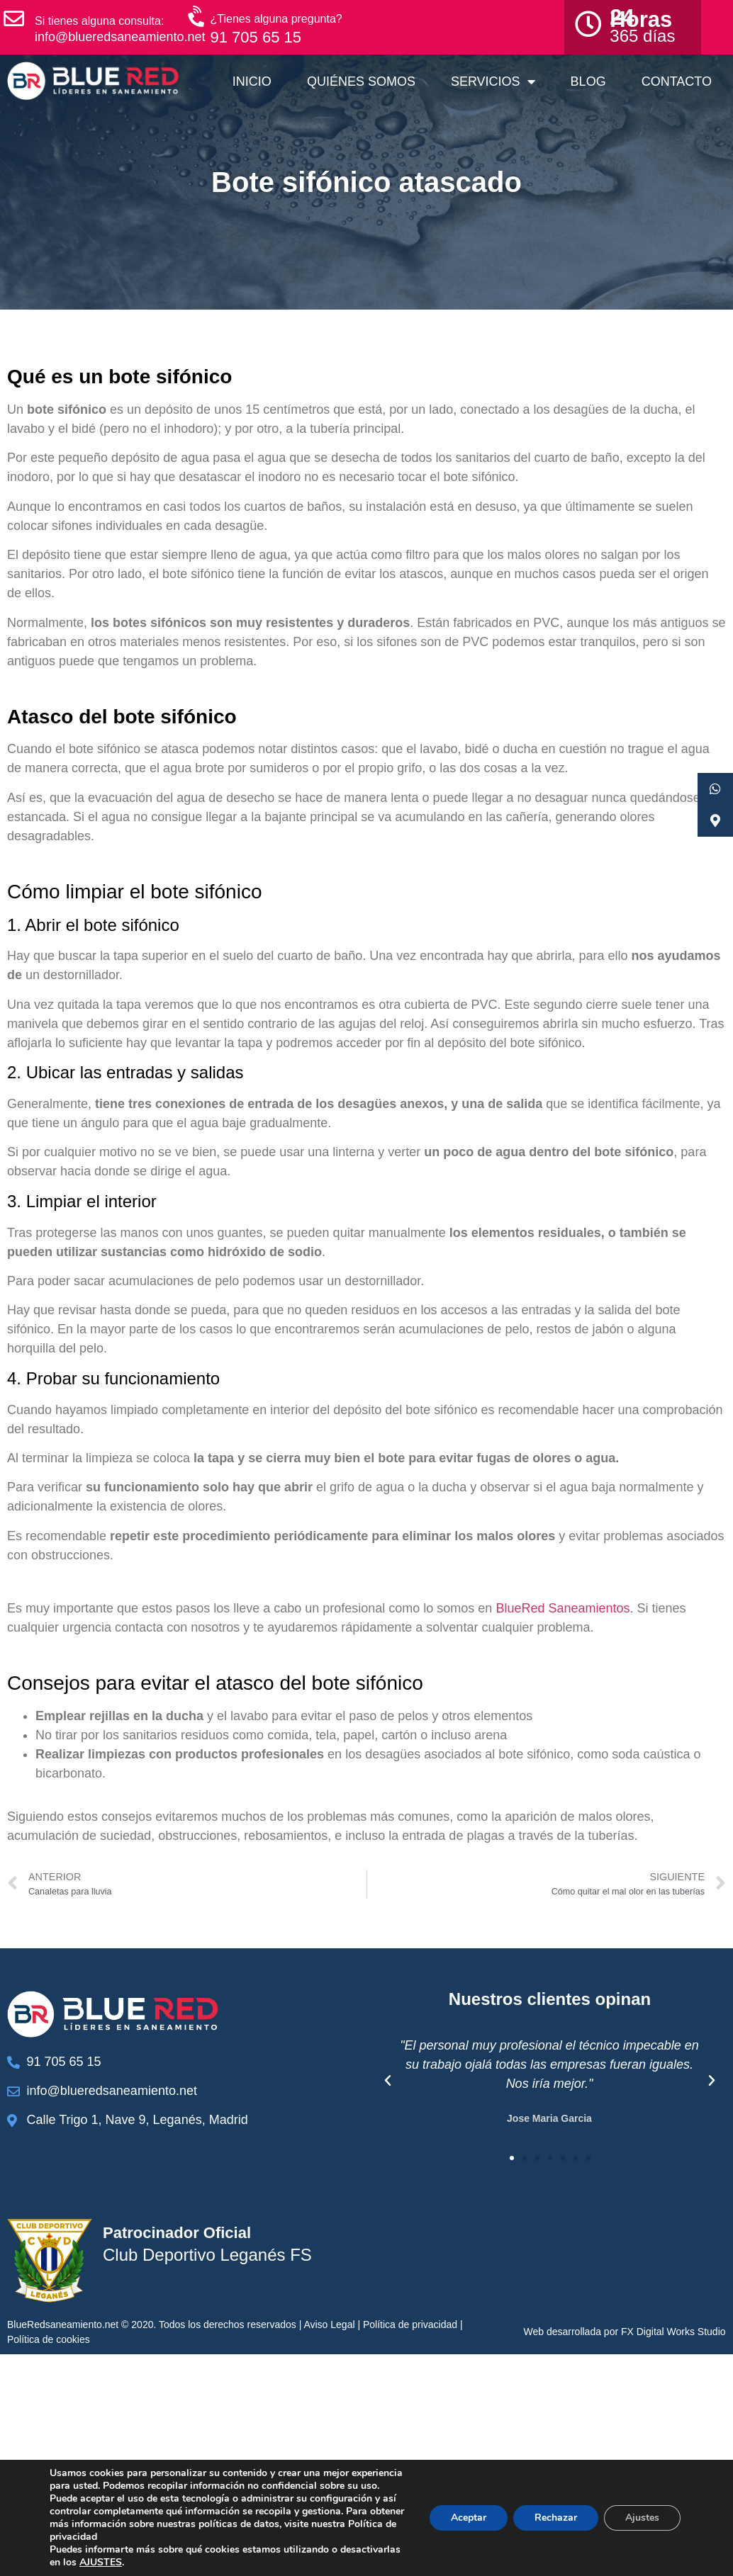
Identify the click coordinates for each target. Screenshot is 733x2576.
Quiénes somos (361, 81)
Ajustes (642, 2517)
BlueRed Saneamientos (563, 1608)
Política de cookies (48, 2339)
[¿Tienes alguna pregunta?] (197, 17)
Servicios (493, 81)
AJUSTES (100, 2562)
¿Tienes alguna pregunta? (276, 19)
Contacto (677, 81)
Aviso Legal (328, 2324)
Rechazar (556, 2517)
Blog (588, 81)
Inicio (252, 81)
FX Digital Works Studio (673, 2331)
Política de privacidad (410, 2324)
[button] (388, 2081)
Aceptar (468, 2517)
